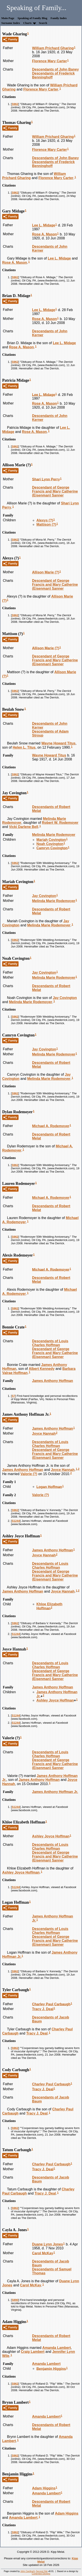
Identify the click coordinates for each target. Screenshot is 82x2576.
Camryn (52, 848)
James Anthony (52, 1381)
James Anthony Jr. (55, 1792)
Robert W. (60, 822)
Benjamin (51, 2368)
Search (43, 23)
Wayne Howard (58, 743)
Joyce (44, 1433)
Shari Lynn (46, 479)
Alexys (44, 520)
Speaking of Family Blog (32, 18)
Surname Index (10, 23)
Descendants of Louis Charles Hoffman (50, 1343)
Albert (42, 1369)
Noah (49, 844)
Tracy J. (42, 2009)
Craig (32, 2351)
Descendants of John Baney (55, 69)
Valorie (28, 1474)
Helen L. (24, 747)
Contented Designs (41, 2573)
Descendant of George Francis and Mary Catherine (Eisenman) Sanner (55, 491)
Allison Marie (45, 572)
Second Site (42, 2571)
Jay (44, 896)
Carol (42, 2253)
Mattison (46, 524)
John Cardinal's (27, 2571)
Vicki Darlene (23, 827)
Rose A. (44, 234)
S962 (15, 104)
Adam (44, 2488)
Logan (49, 1486)
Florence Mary (49, 61)
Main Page (7, 18)
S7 (13, 1395)
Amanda (56, 2348)
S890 (15, 2300)
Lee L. (43, 225)
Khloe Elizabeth (49, 1606)
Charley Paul (51, 2004)
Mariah (51, 840)
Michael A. (50, 1126)
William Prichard (53, 48)
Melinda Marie (53, 835)
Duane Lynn (47, 2244)
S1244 (16, 1520)
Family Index (59, 18)
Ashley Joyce (55, 1700)
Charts (27, 23)
